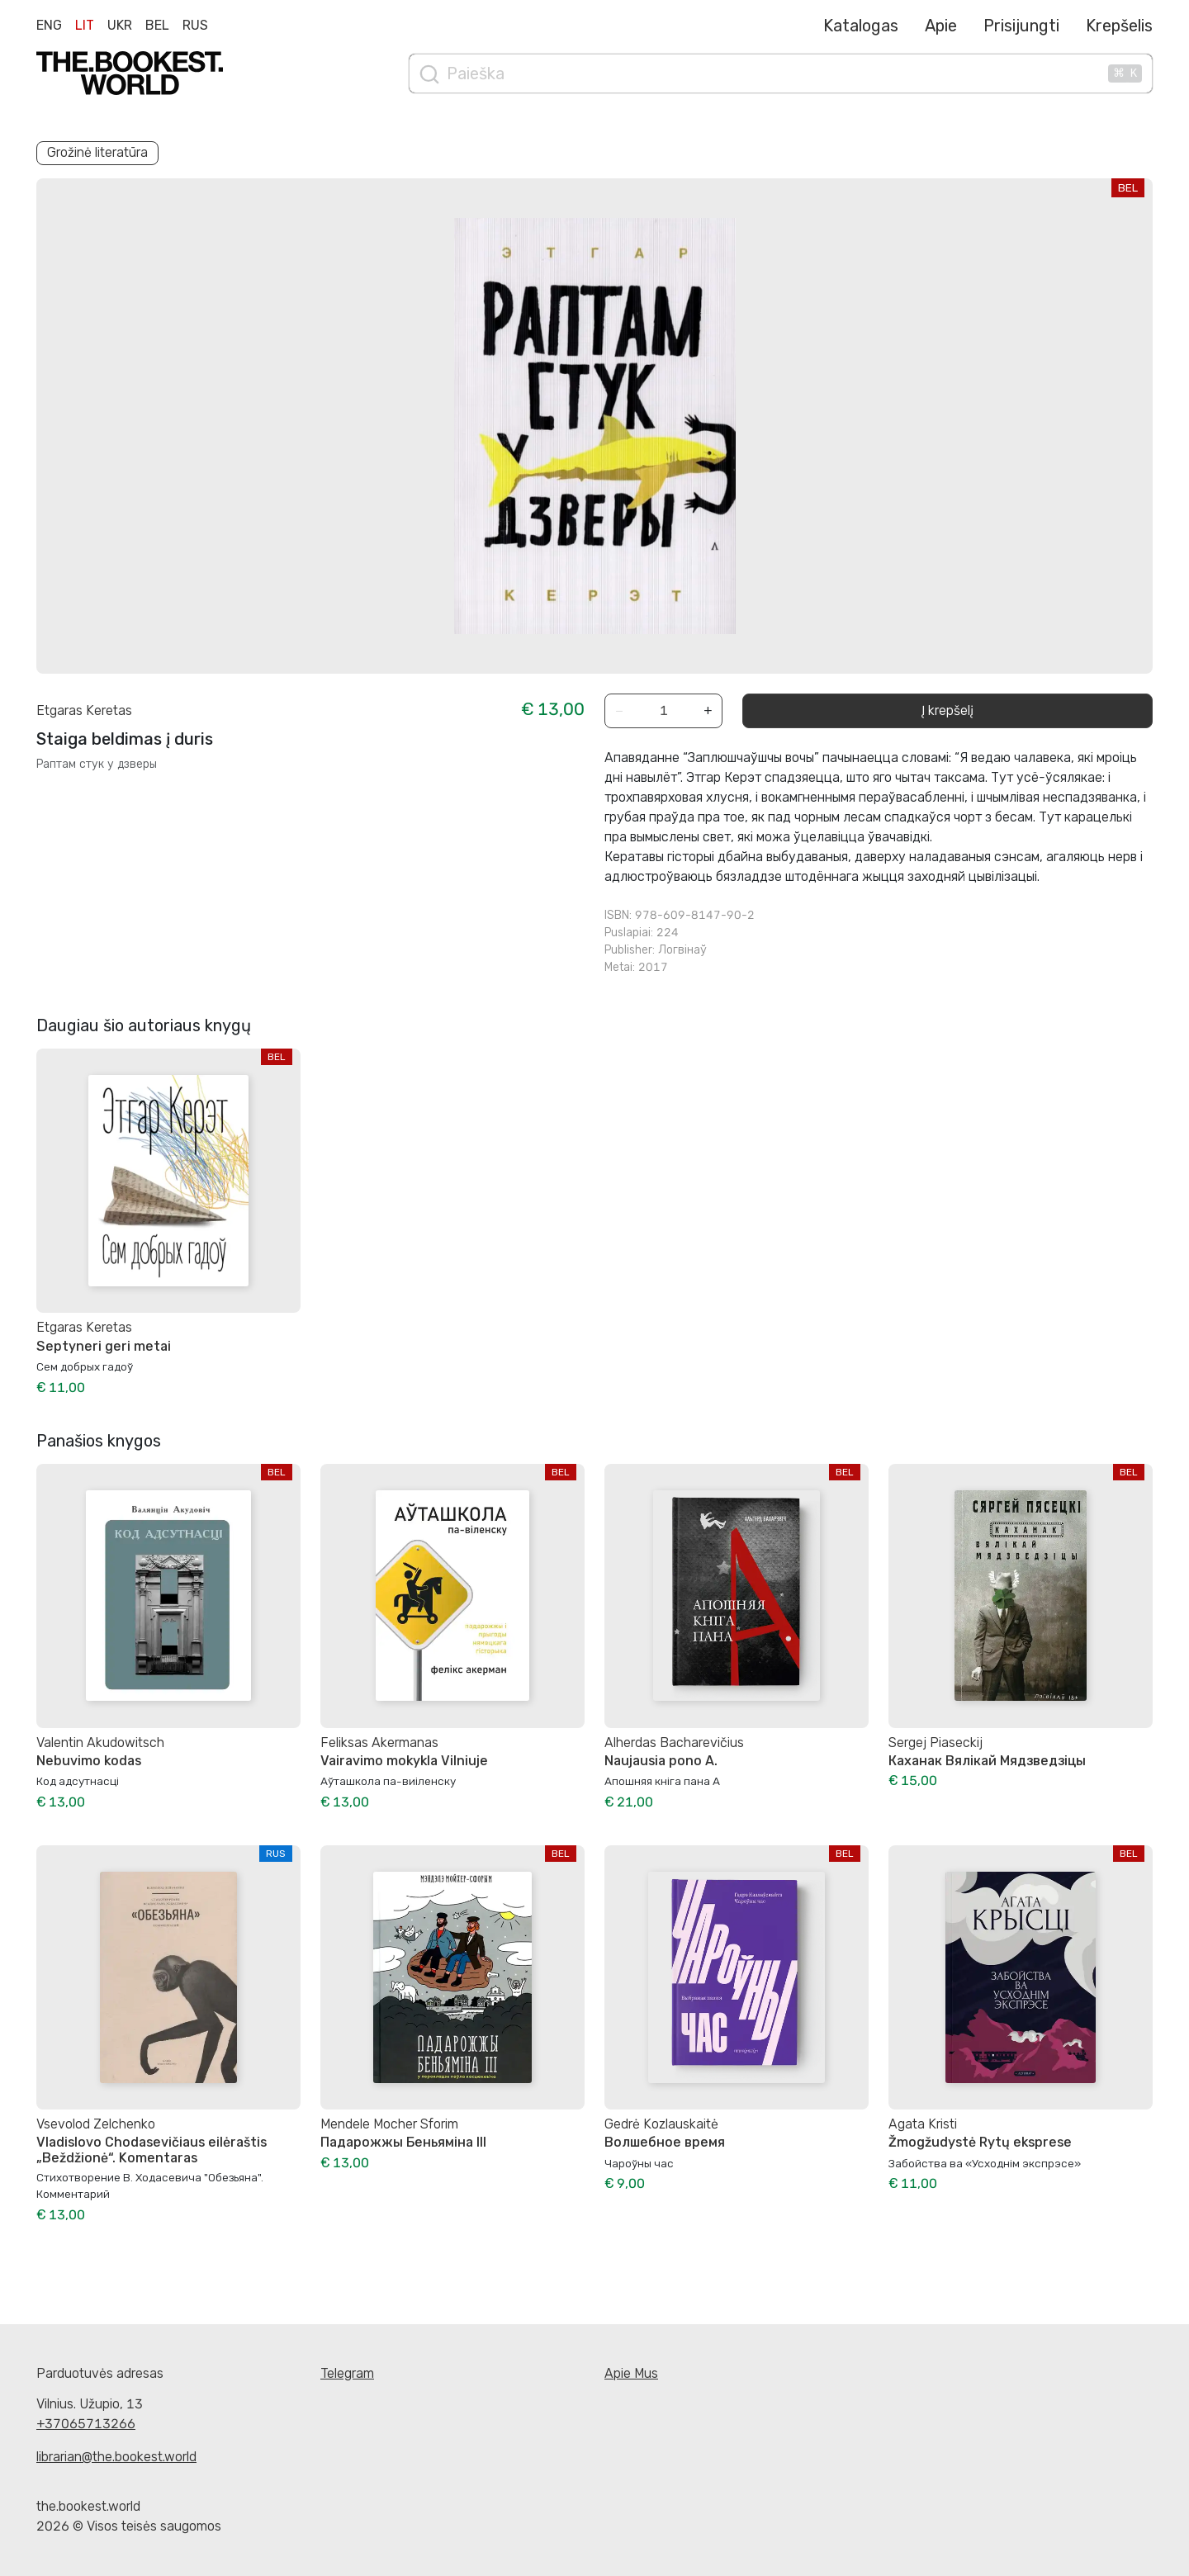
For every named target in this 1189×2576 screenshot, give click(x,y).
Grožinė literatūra (97, 152)
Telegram (347, 2373)
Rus (195, 25)
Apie (941, 26)
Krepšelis (1119, 26)
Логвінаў (682, 950)
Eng (49, 25)
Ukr (119, 25)
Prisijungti (1021, 26)
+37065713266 (85, 2424)
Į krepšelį (947, 710)
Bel (157, 25)
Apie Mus (631, 2373)
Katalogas (860, 26)
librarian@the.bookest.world (116, 2457)
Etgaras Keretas (84, 710)
